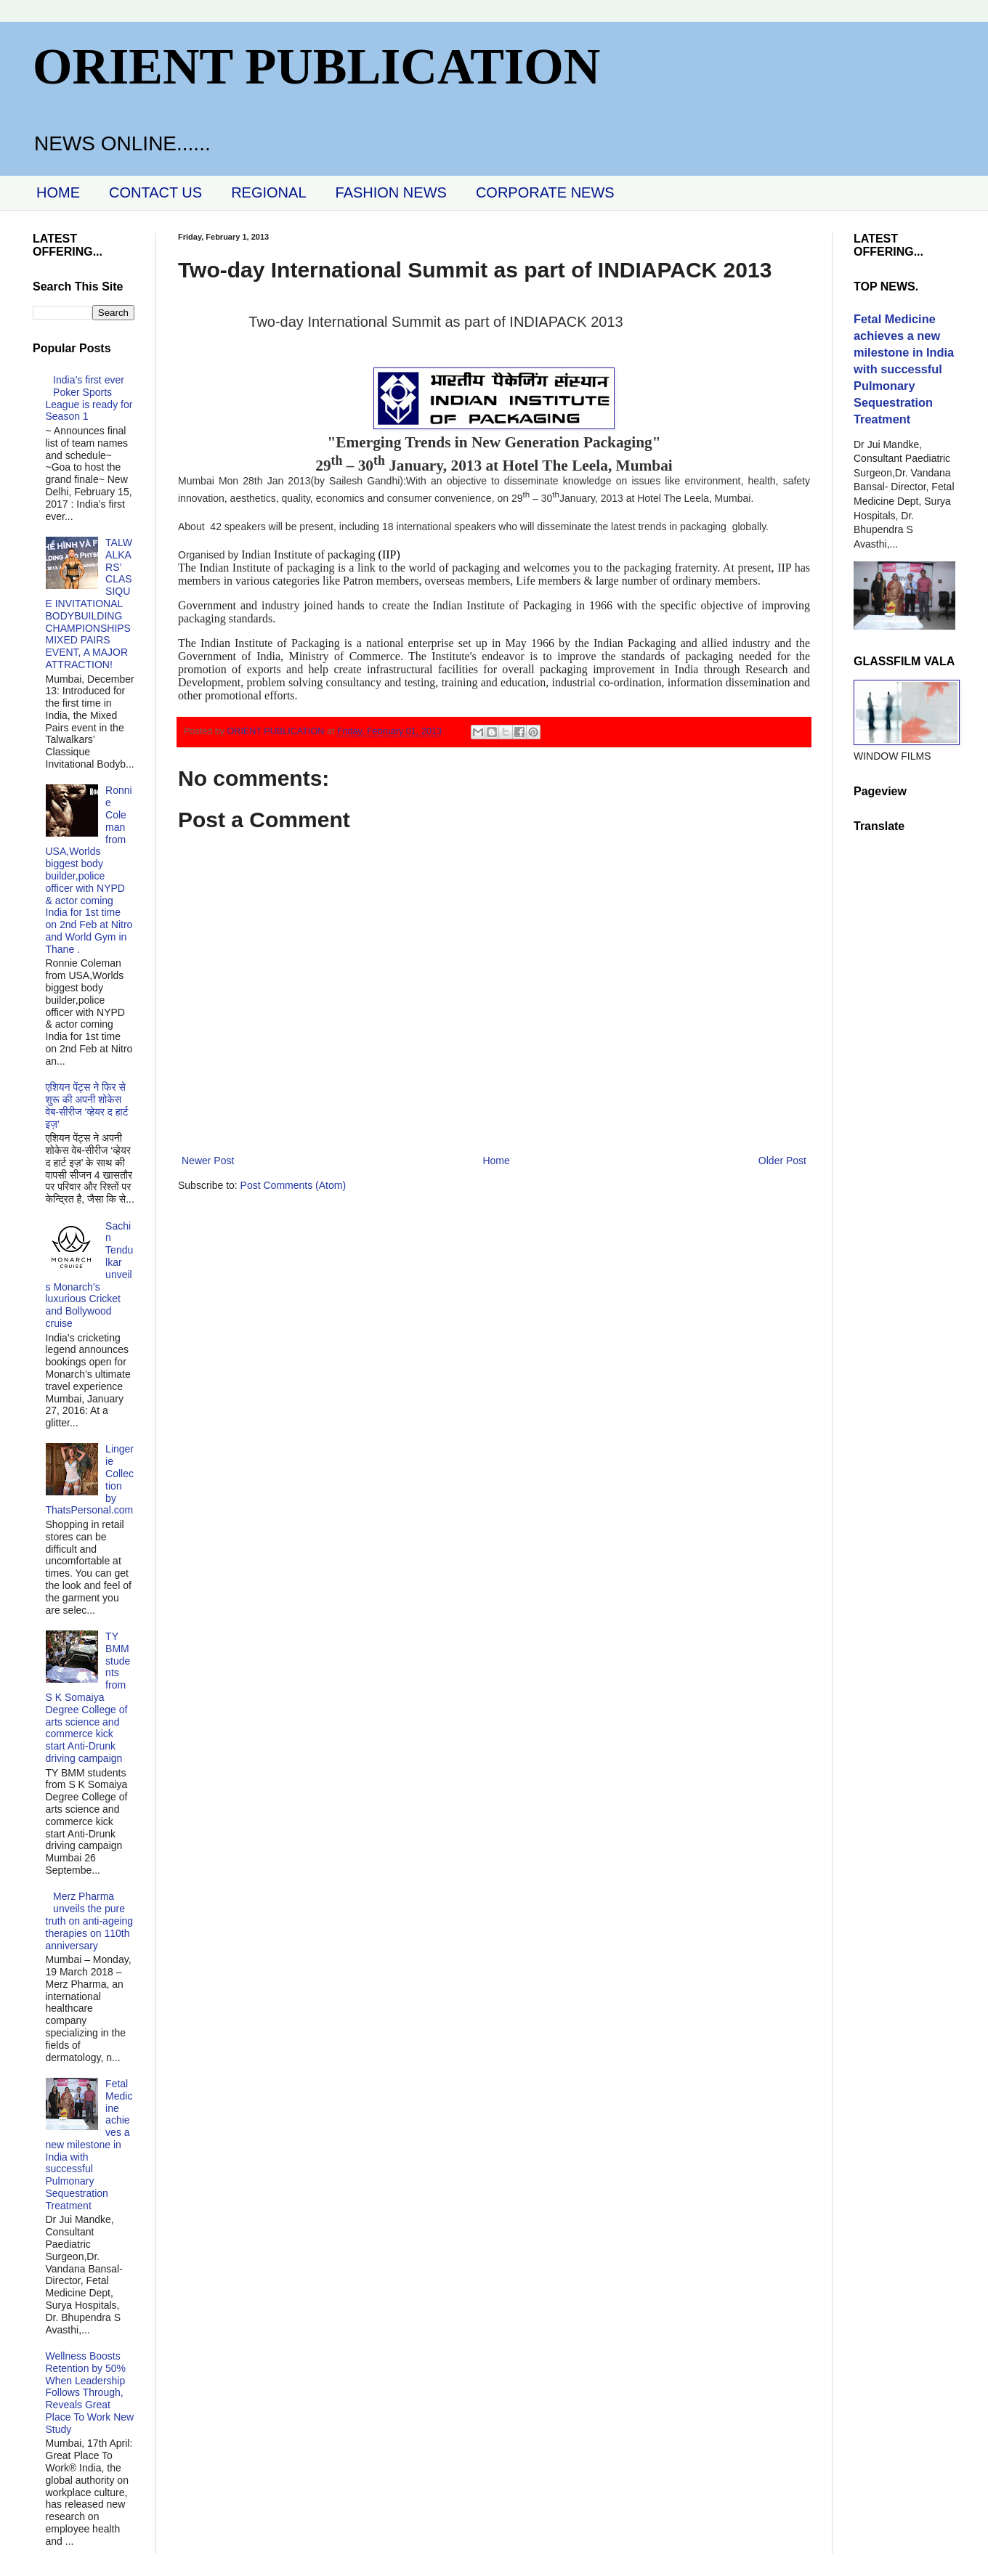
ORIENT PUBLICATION (316, 66)
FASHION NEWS (391, 192)
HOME (58, 192)
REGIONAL (268, 192)
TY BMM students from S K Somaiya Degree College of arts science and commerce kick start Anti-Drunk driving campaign (88, 1697)
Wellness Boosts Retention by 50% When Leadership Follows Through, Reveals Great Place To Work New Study (90, 2392)
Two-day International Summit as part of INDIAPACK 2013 (435, 322)
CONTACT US (155, 192)
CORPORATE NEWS (545, 192)
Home (495, 1160)
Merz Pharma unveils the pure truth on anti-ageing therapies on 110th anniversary (90, 1920)
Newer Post (208, 1160)
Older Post (782, 1160)
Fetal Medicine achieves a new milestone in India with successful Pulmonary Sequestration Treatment (89, 2144)
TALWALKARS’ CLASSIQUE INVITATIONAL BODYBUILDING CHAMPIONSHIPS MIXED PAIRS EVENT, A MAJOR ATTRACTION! (89, 603)
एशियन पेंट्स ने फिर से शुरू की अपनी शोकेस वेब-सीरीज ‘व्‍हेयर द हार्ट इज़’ (87, 1105)
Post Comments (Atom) (293, 1185)
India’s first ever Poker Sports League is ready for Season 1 (89, 398)
